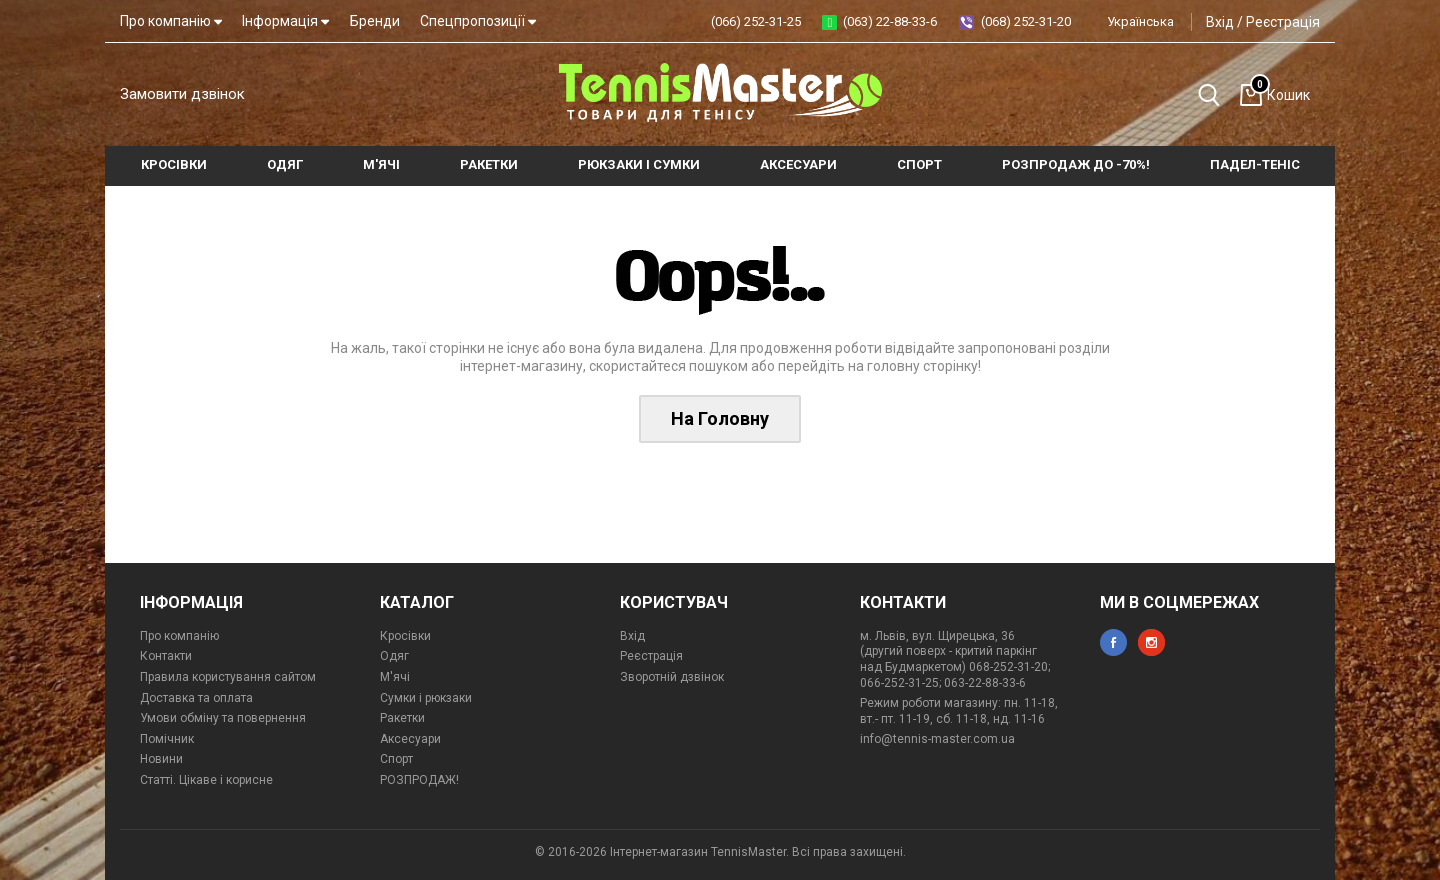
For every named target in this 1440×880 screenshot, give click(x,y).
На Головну (720, 418)
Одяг (394, 656)
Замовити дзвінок (182, 94)
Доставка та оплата (196, 698)
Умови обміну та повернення (223, 718)
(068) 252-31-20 (1026, 21)
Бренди (375, 21)
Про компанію (171, 21)
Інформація (285, 21)
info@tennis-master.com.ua (937, 739)
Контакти (166, 656)
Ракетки (402, 718)
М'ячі (395, 677)
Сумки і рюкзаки (426, 698)
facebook (1113, 642)
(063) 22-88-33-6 (890, 21)
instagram (1151, 642)
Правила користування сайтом (228, 677)
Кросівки (405, 636)
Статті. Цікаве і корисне (206, 780)
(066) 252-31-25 (756, 21)
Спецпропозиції (478, 21)
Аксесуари (410, 739)
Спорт (396, 759)
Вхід (1220, 22)
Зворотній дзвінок (672, 677)
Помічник (167, 739)
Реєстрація (1283, 22)
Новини (161, 759)
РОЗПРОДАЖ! (419, 780)
